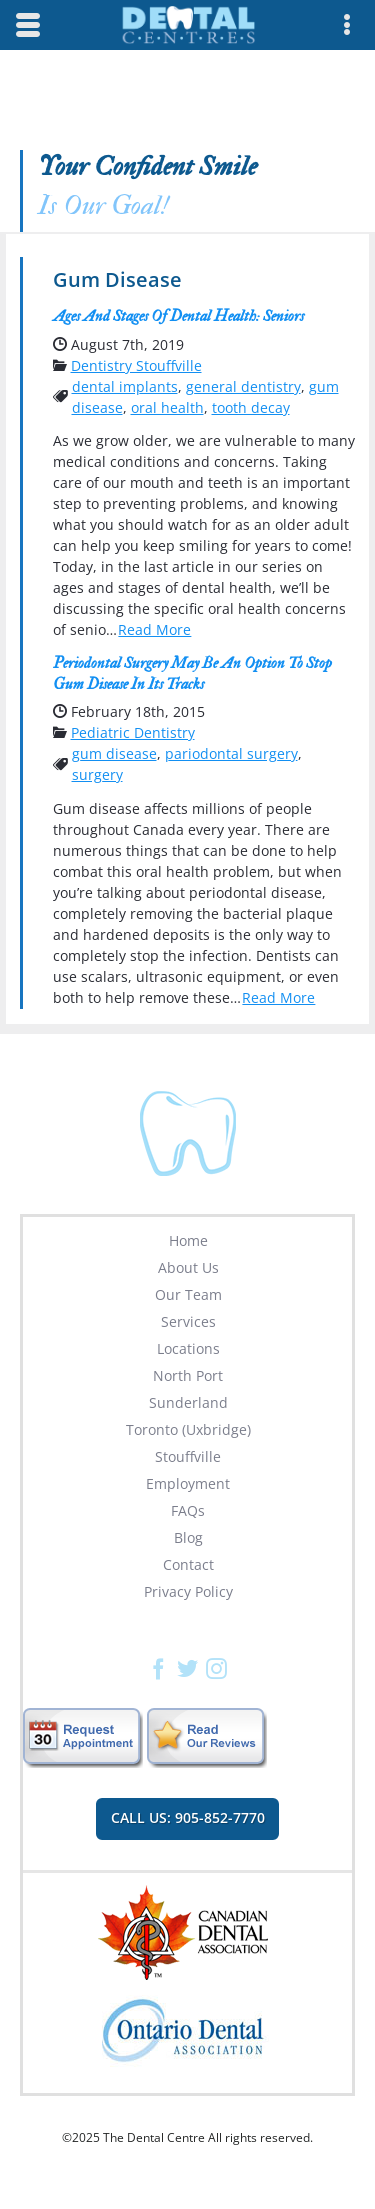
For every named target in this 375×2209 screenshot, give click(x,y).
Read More (154, 629)
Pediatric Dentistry (133, 732)
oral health (167, 407)
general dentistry (243, 386)
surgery (97, 774)
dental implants (125, 386)
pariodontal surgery (231, 753)
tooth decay (251, 407)
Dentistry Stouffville (136, 365)
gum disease (114, 753)
